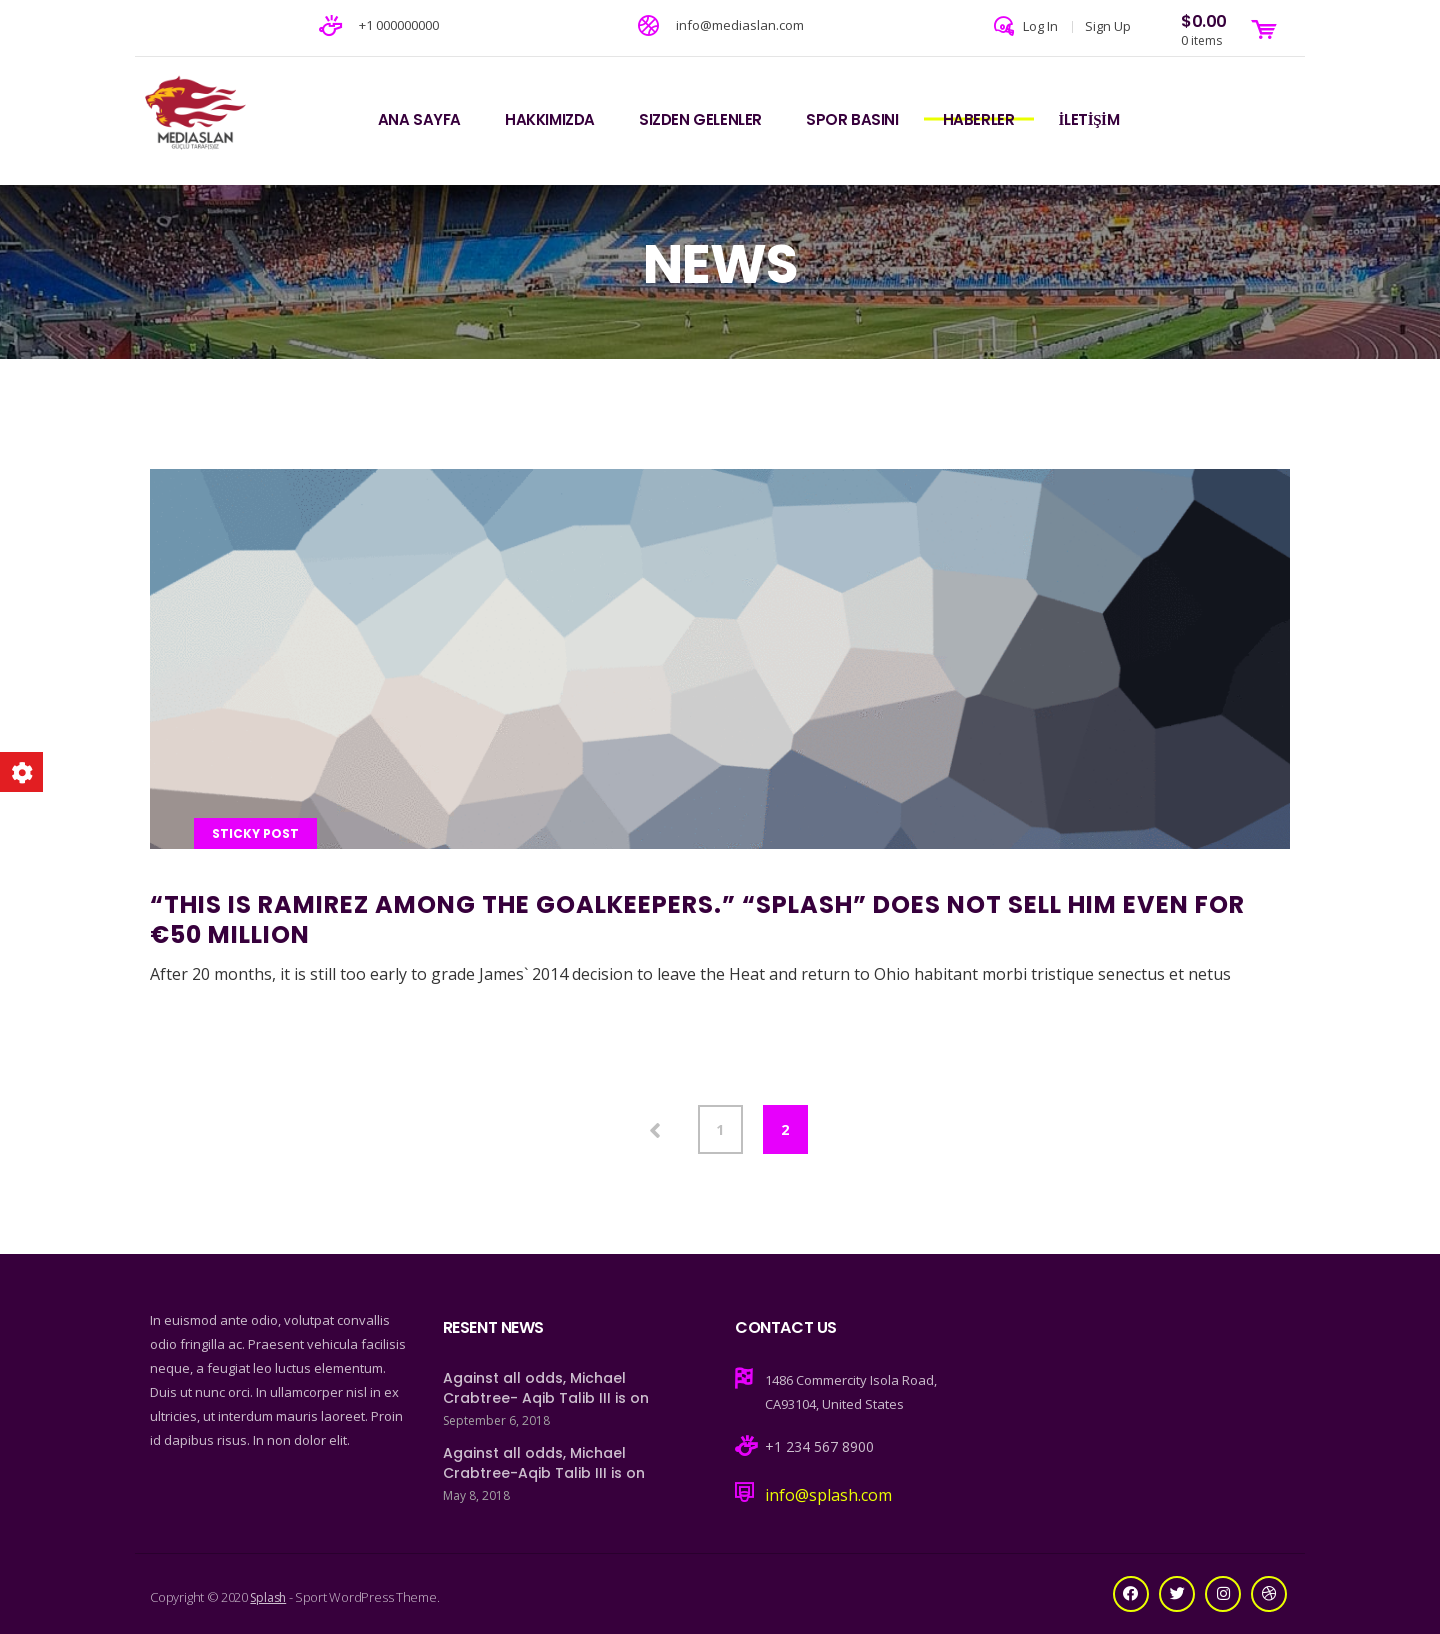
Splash (268, 1597)
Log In (1040, 26)
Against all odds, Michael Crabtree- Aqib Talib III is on (546, 1388)
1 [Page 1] (720, 1129)
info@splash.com (828, 1495)
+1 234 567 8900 (819, 1446)
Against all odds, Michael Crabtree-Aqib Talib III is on (544, 1463)
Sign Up (1108, 26)
